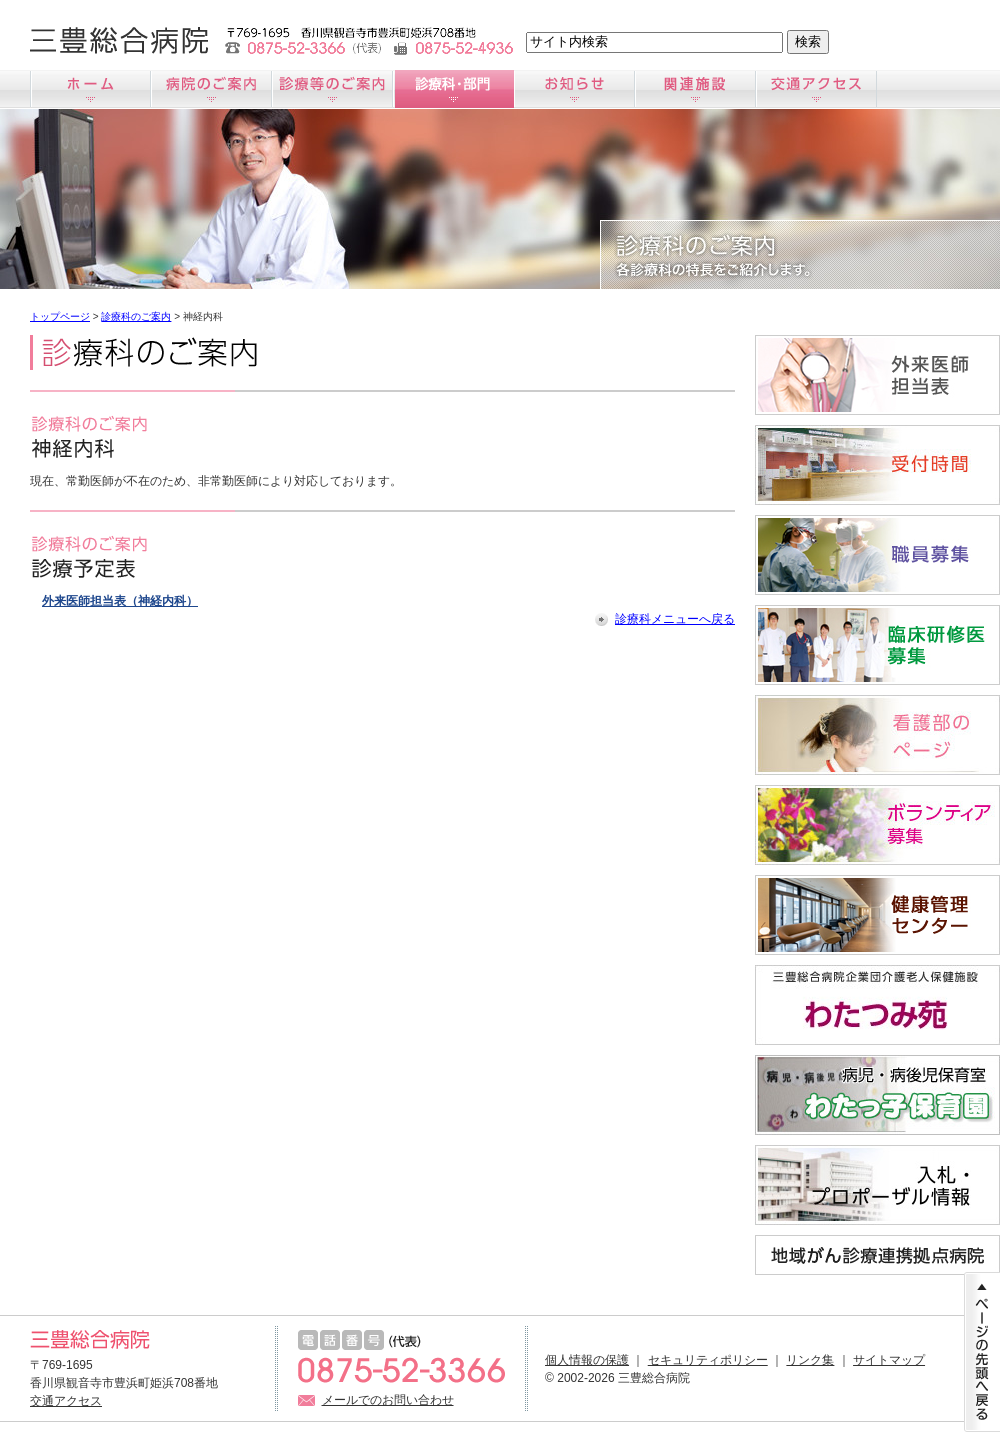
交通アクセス (816, 89)
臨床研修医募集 (877, 645)
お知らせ (574, 89)
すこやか (877, 915)
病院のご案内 (211, 89)
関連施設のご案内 (695, 89)
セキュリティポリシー (708, 1360)
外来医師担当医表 (877, 375)
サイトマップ (889, 1360)
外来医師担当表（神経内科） (120, 601)
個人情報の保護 (587, 1360)
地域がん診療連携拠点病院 (877, 1255)
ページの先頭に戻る (982, 1352)
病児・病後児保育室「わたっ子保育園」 (877, 1095)
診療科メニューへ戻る (675, 619)
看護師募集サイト (877, 735)
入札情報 (877, 1185)
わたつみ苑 (877, 1005)
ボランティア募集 (877, 825)
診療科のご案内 (453, 89)
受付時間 (877, 465)
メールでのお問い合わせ (388, 1400)
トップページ (60, 316)
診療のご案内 (332, 89)
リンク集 (810, 1360)
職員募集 (877, 555)
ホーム (90, 89)
